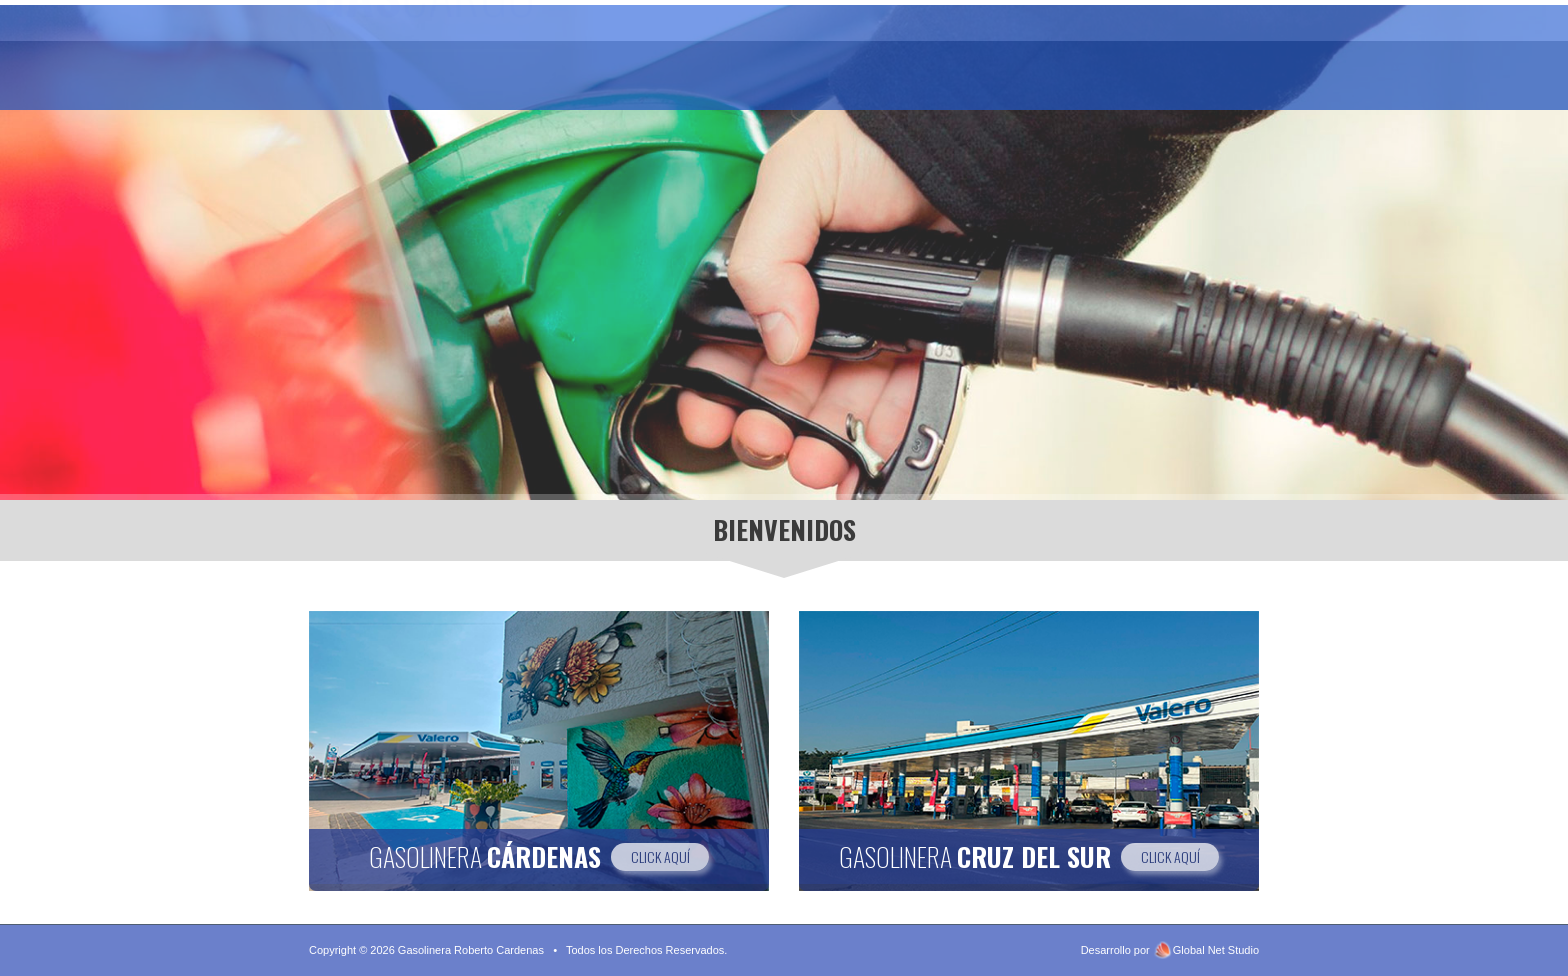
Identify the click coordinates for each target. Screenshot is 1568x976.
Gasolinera (685, 67)
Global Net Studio (1216, 950)
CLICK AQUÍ (660, 856)
